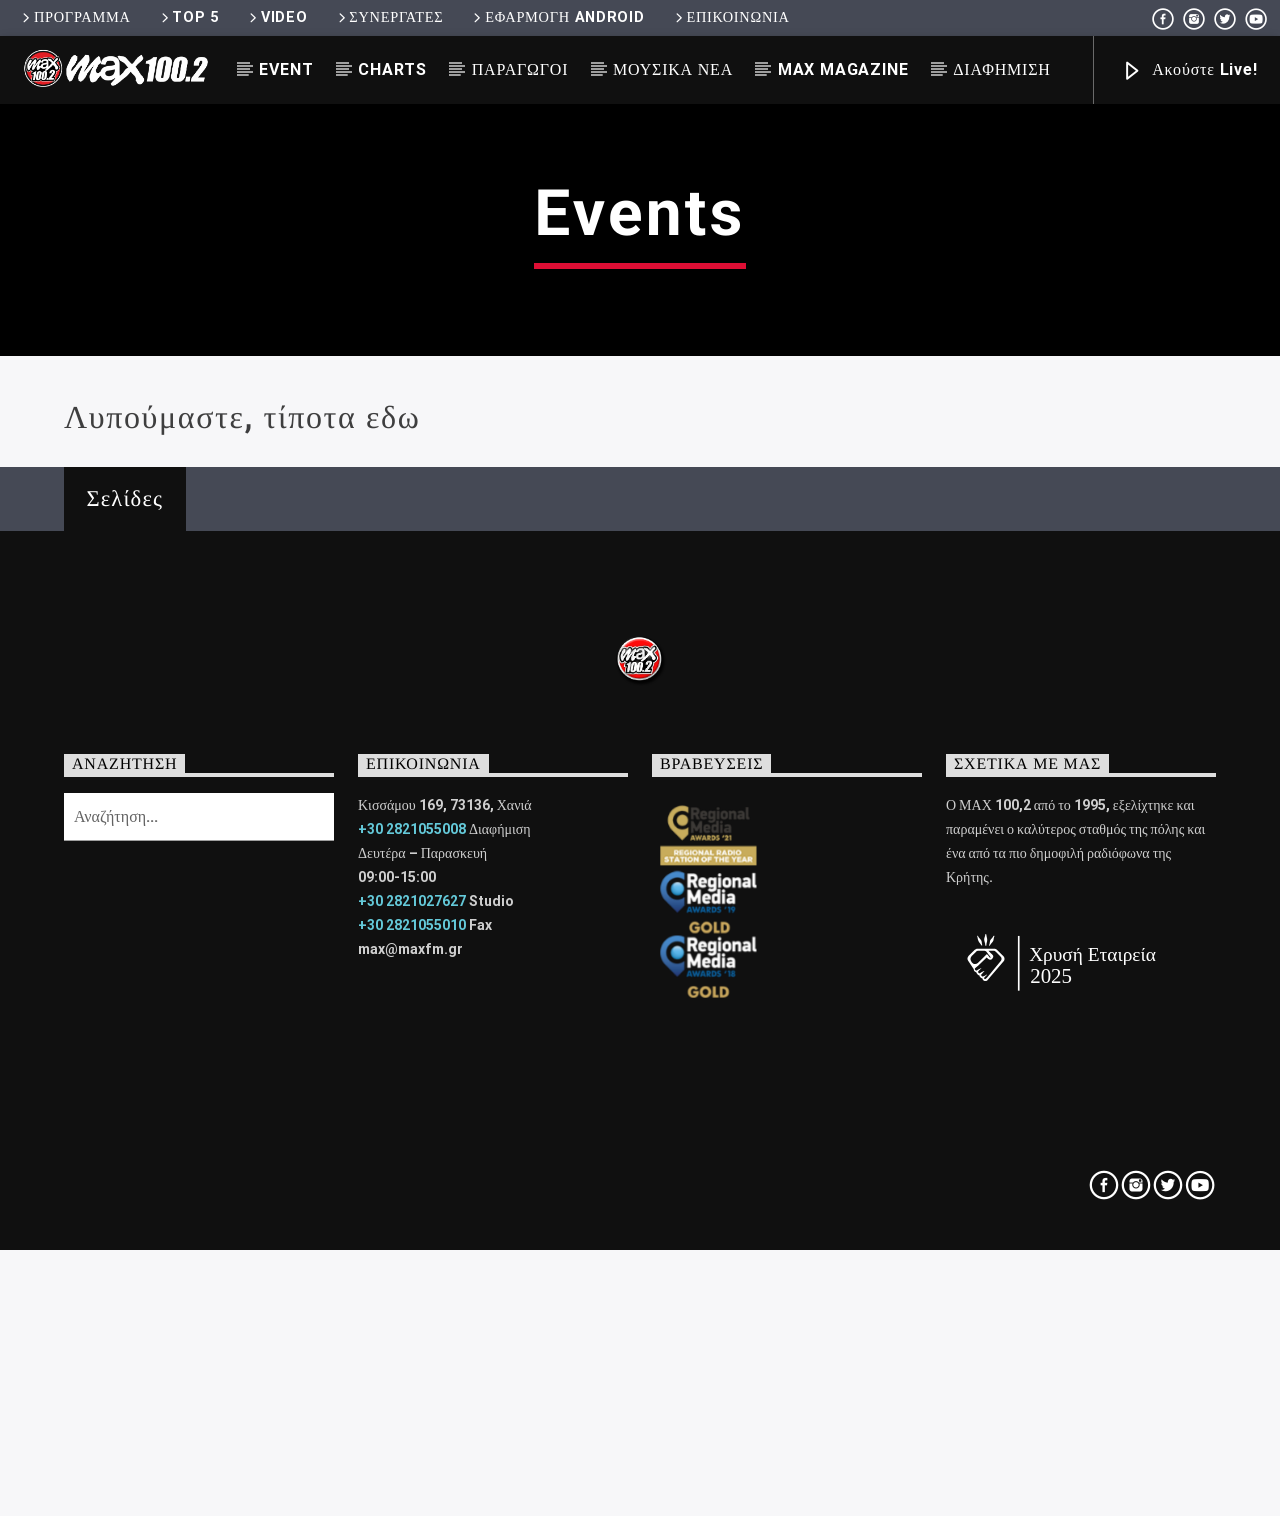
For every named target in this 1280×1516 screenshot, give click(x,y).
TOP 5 (188, 17)
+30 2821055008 (412, 1235)
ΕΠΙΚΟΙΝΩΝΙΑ (731, 17)
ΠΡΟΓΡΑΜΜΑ (74, 17)
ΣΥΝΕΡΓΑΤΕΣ (389, 17)
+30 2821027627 (412, 1307)
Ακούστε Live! (1189, 71)
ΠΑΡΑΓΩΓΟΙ (520, 69)
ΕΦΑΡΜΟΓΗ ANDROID (557, 17)
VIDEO (276, 17)
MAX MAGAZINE (843, 69)
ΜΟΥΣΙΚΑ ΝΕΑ (673, 69)
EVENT (286, 69)
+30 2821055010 (412, 1331)
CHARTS (392, 69)
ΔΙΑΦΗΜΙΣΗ (1001, 69)
